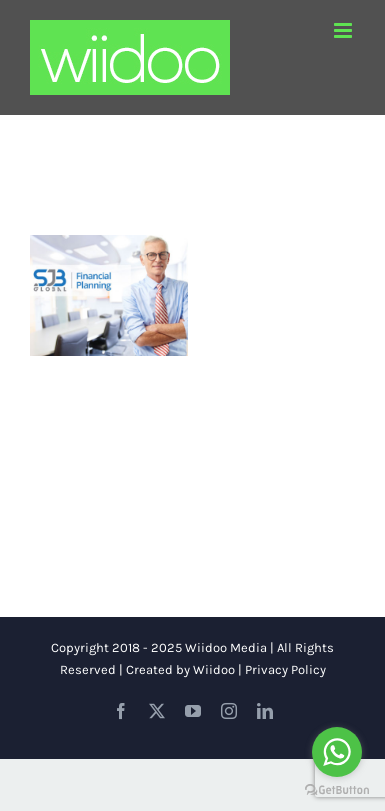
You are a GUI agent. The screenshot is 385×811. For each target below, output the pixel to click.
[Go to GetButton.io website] (337, 790)
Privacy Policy (285, 669)
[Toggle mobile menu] (344, 30)
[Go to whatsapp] (337, 752)
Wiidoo (214, 669)
